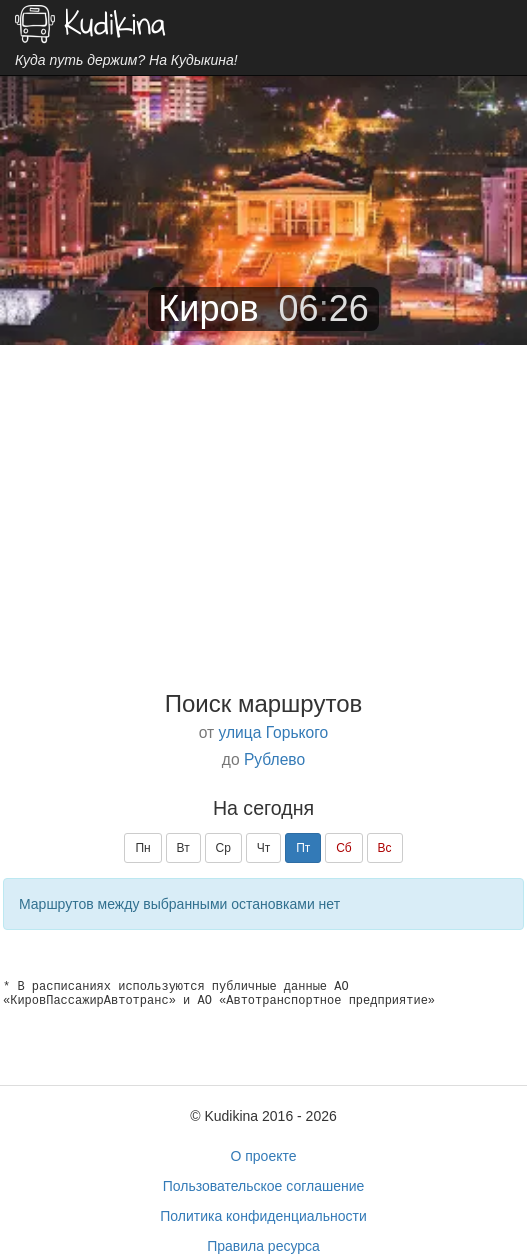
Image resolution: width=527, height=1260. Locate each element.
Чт (264, 848)
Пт (303, 848)
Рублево (274, 759)
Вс (385, 848)
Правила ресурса (263, 1246)
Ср (223, 848)
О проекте (263, 1156)
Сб (344, 848)
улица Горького (274, 732)
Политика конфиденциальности (263, 1216)
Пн (142, 848)
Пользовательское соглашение (264, 1186)
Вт (183, 848)
